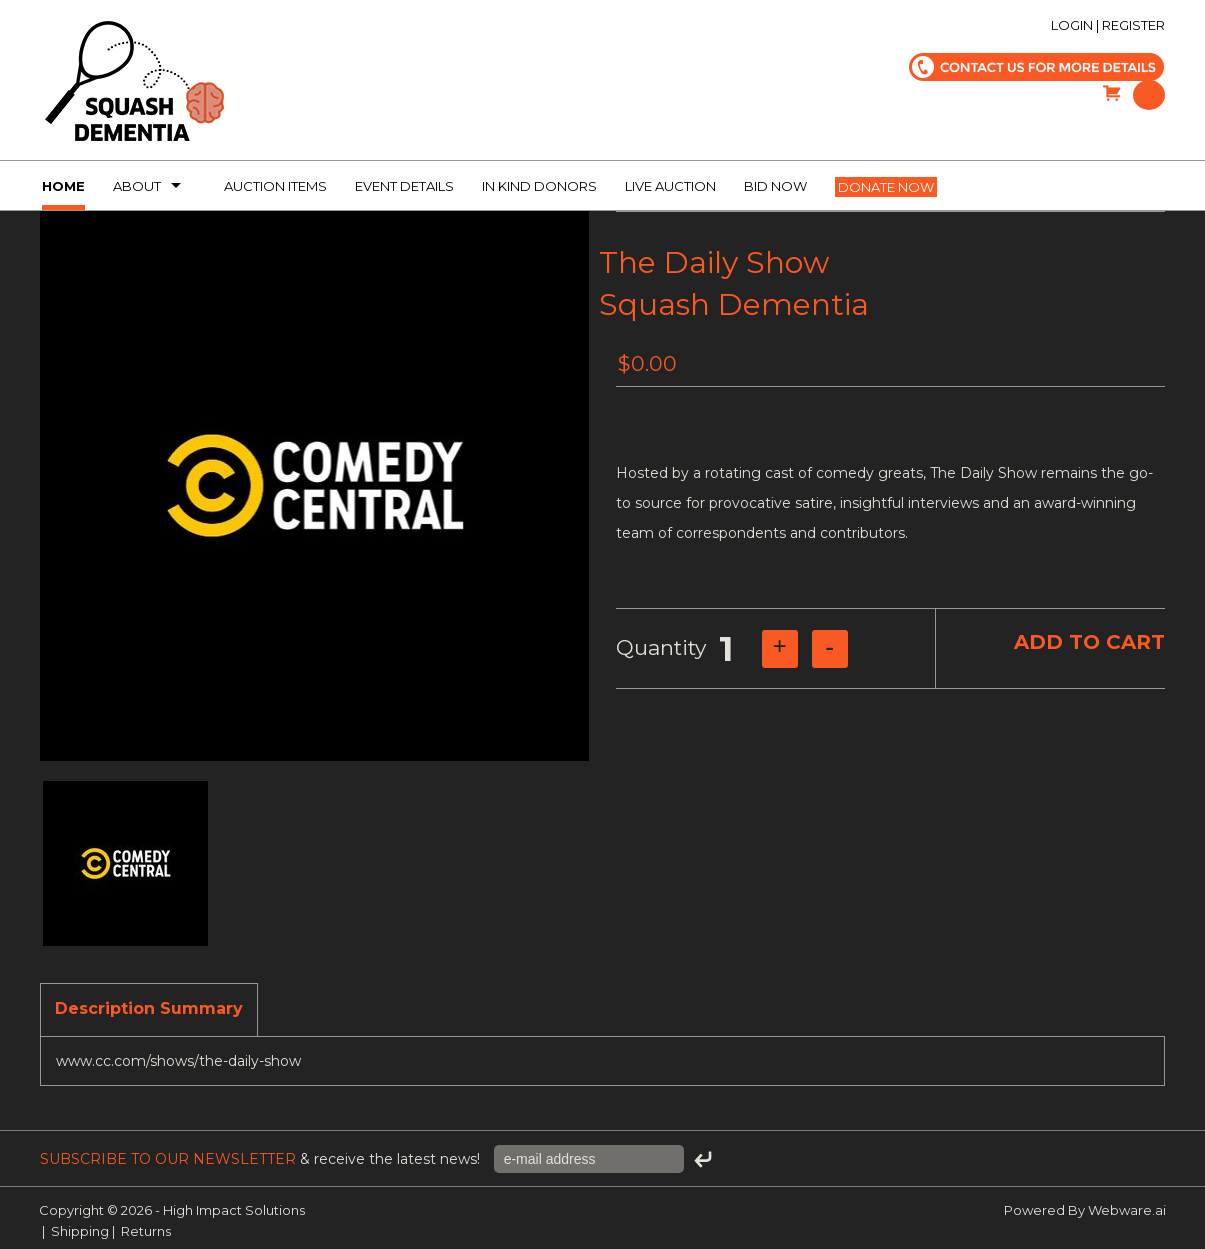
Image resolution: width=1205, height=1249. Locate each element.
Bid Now (775, 186)
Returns (146, 1231)
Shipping (80, 1231)
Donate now (886, 187)
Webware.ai (1127, 1210)
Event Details (404, 186)
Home (63, 186)
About (137, 186)
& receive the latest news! (262, 1159)
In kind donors (539, 186)
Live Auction (670, 186)
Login (1072, 25)
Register (1133, 25)
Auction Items (275, 186)
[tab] (149, 1010)
